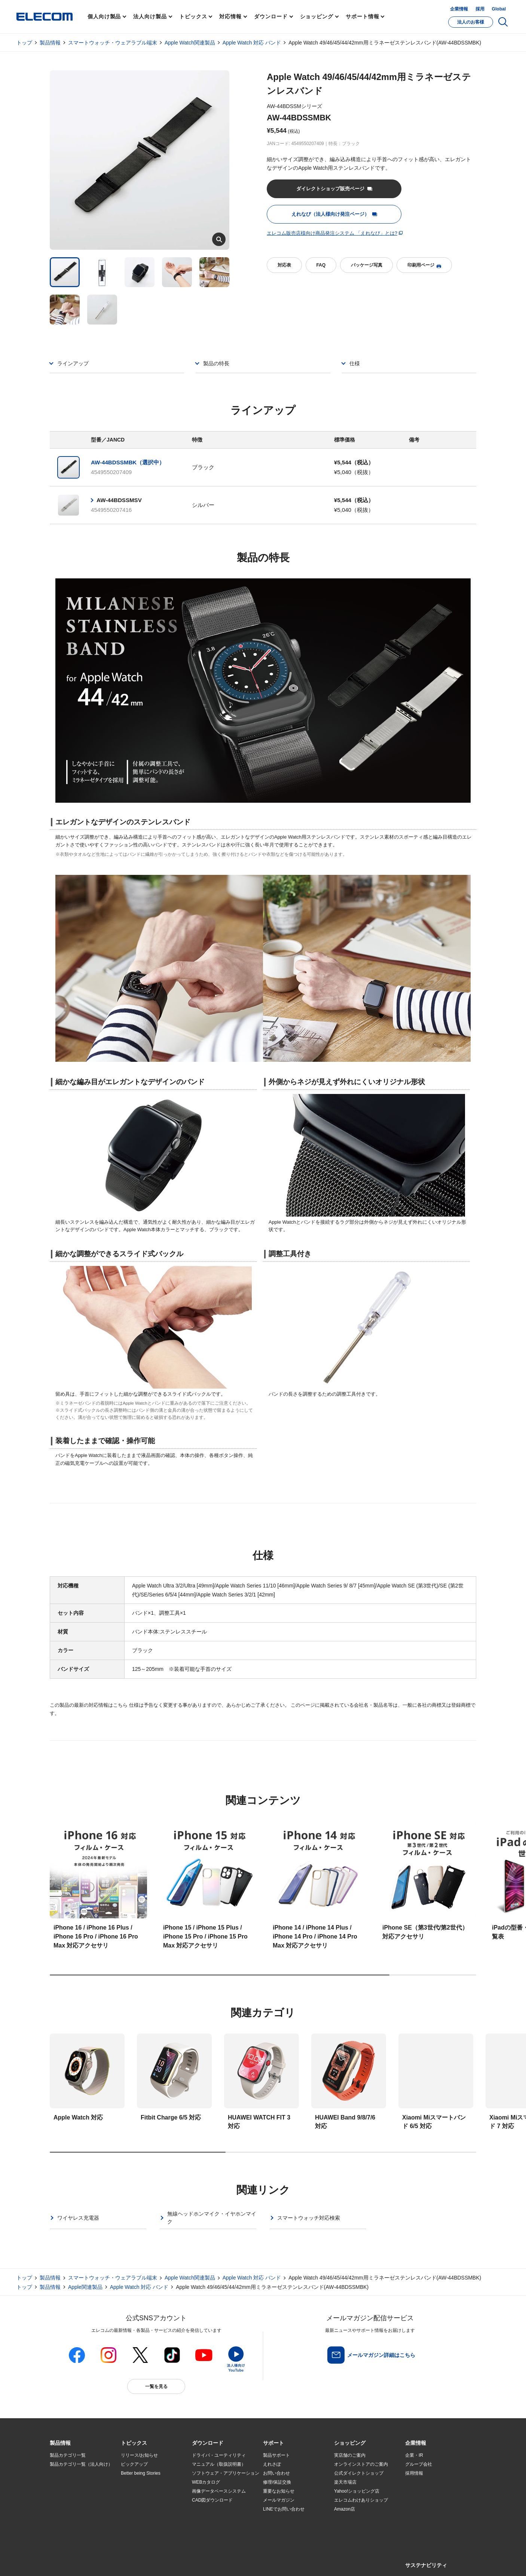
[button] (134, 2443)
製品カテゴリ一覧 (68, 2455)
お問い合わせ (276, 2473)
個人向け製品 (104, 16)
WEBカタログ (206, 2482)
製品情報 (50, 43)
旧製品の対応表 (136, 2527)
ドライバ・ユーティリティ (219, 2455)
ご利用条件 (131, 2562)
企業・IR (414, 2455)
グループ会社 (418, 2464)
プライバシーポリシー (167, 2562)
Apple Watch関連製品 (190, 43)
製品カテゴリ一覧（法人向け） (81, 2464)
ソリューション (65, 2491)
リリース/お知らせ (139, 2455)
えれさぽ (272, 2464)
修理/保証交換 (277, 2482)
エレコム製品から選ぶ (143, 2509)
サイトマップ (103, 2562)
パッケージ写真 (366, 265)
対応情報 (230, 16)
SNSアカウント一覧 (67, 2562)
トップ (24, 43)
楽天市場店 (345, 2482)
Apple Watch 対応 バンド (252, 43)
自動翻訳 (288, 2562)
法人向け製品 (149, 16)
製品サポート (276, 2455)
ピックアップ (134, 2464)
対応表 (284, 265)
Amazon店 (344, 2509)
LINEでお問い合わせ (284, 2509)
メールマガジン (278, 2500)
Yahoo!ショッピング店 (356, 2491)
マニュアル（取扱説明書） (219, 2464)
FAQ (320, 265)
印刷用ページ (424, 265)
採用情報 (414, 2473)
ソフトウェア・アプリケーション (225, 2473)
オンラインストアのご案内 (361, 2464)
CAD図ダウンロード (212, 2500)
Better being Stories (140, 2473)
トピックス (193, 16)
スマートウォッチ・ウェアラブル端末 (112, 43)
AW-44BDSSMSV (119, 500)
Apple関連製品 (85, 2287)
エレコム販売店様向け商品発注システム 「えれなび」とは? (332, 233)
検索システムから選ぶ (143, 2518)
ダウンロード (270, 16)
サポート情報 (362, 16)
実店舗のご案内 (350, 2455)
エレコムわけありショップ (361, 2500)
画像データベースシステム (219, 2491)
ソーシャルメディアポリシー (218, 2562)
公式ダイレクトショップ (358, 2473)
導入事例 (59, 2500)
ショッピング (316, 16)
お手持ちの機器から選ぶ (145, 2500)
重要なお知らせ (278, 2491)
